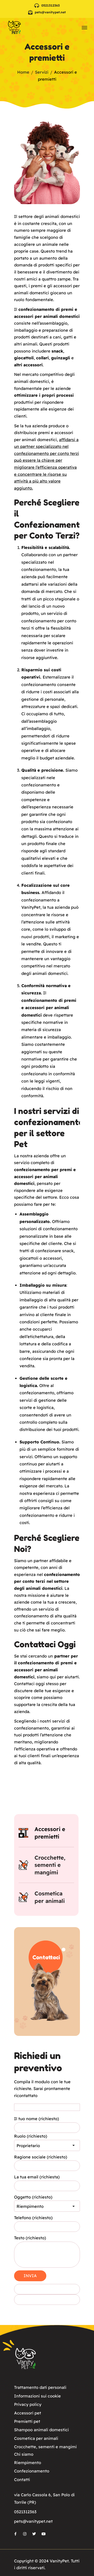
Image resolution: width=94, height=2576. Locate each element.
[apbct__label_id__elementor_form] (47, 2299)
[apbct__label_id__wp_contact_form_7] (47, 2289)
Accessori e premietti (50, 1833)
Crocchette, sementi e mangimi (50, 1865)
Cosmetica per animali (50, 1897)
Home (23, 72)
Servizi (41, 72)
